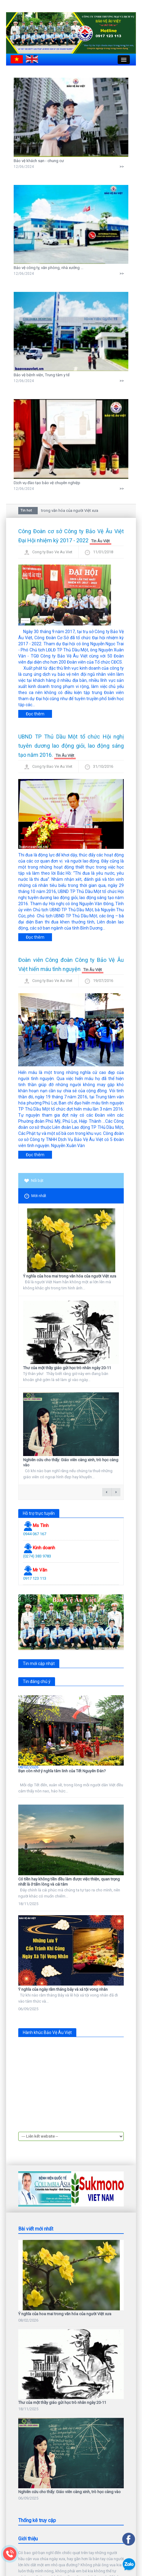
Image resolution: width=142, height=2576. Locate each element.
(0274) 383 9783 (37, 1556)
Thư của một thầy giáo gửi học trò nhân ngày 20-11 (67, 1368)
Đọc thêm (35, 713)
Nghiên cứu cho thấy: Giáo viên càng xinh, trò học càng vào (69, 2410)
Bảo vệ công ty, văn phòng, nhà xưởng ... (48, 267)
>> (121, 166)
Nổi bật (33, 1180)
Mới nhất (35, 1196)
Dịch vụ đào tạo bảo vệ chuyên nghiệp (47, 482)
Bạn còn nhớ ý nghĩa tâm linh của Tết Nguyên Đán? (62, 1771)
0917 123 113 (34, 1578)
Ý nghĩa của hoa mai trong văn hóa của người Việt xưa (52, 510)
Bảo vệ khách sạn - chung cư (39, 160)
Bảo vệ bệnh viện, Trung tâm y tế (42, 375)
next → (115, 1492)
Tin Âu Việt (100, 541)
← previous (106, 1492)
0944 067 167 (34, 1534)
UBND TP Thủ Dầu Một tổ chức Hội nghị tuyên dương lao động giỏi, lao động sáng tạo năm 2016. (71, 745)
